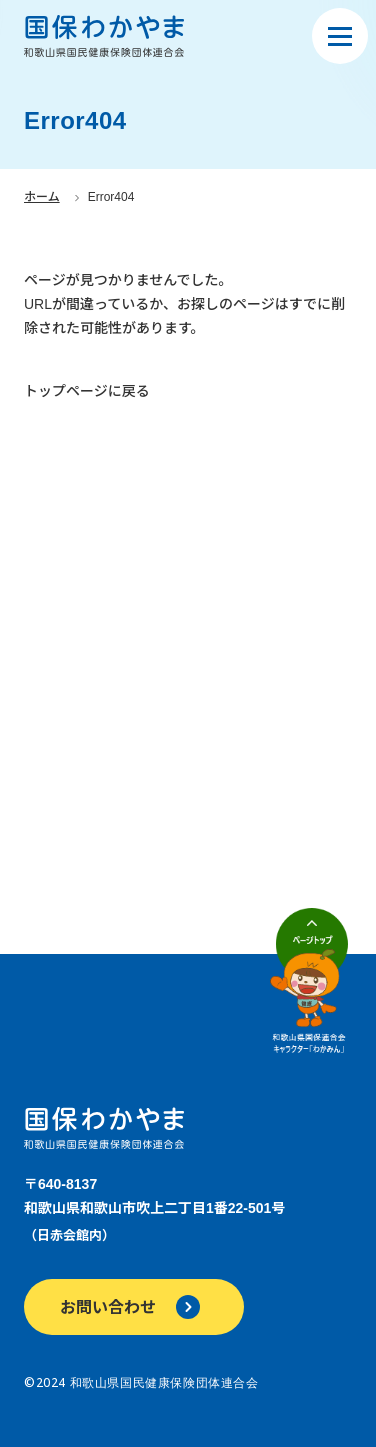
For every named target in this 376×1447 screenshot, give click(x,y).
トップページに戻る (87, 391)
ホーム (42, 197)
